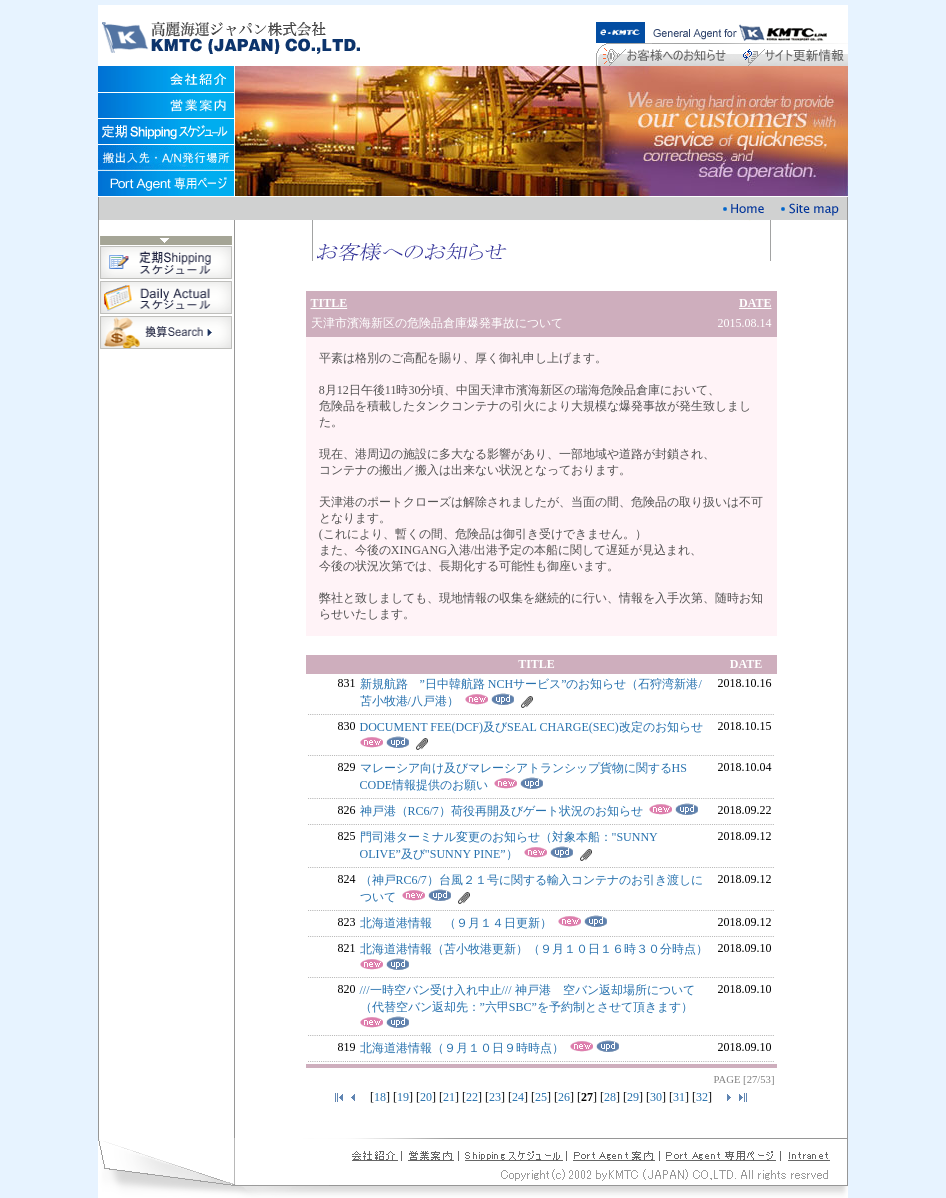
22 (472, 1097)
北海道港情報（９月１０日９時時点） (462, 1048)
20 (426, 1097)
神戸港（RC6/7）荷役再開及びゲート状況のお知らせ (501, 811)
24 (518, 1097)
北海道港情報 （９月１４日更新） (456, 923)
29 (633, 1097)
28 (610, 1097)
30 (656, 1097)
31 (679, 1097)
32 (702, 1097)
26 (564, 1097)
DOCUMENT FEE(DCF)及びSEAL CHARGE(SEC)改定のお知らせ (531, 727)
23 (495, 1097)
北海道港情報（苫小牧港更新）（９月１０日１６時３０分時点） (534, 949)
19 (403, 1097)
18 (380, 1097)
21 (449, 1097)
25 (541, 1097)
